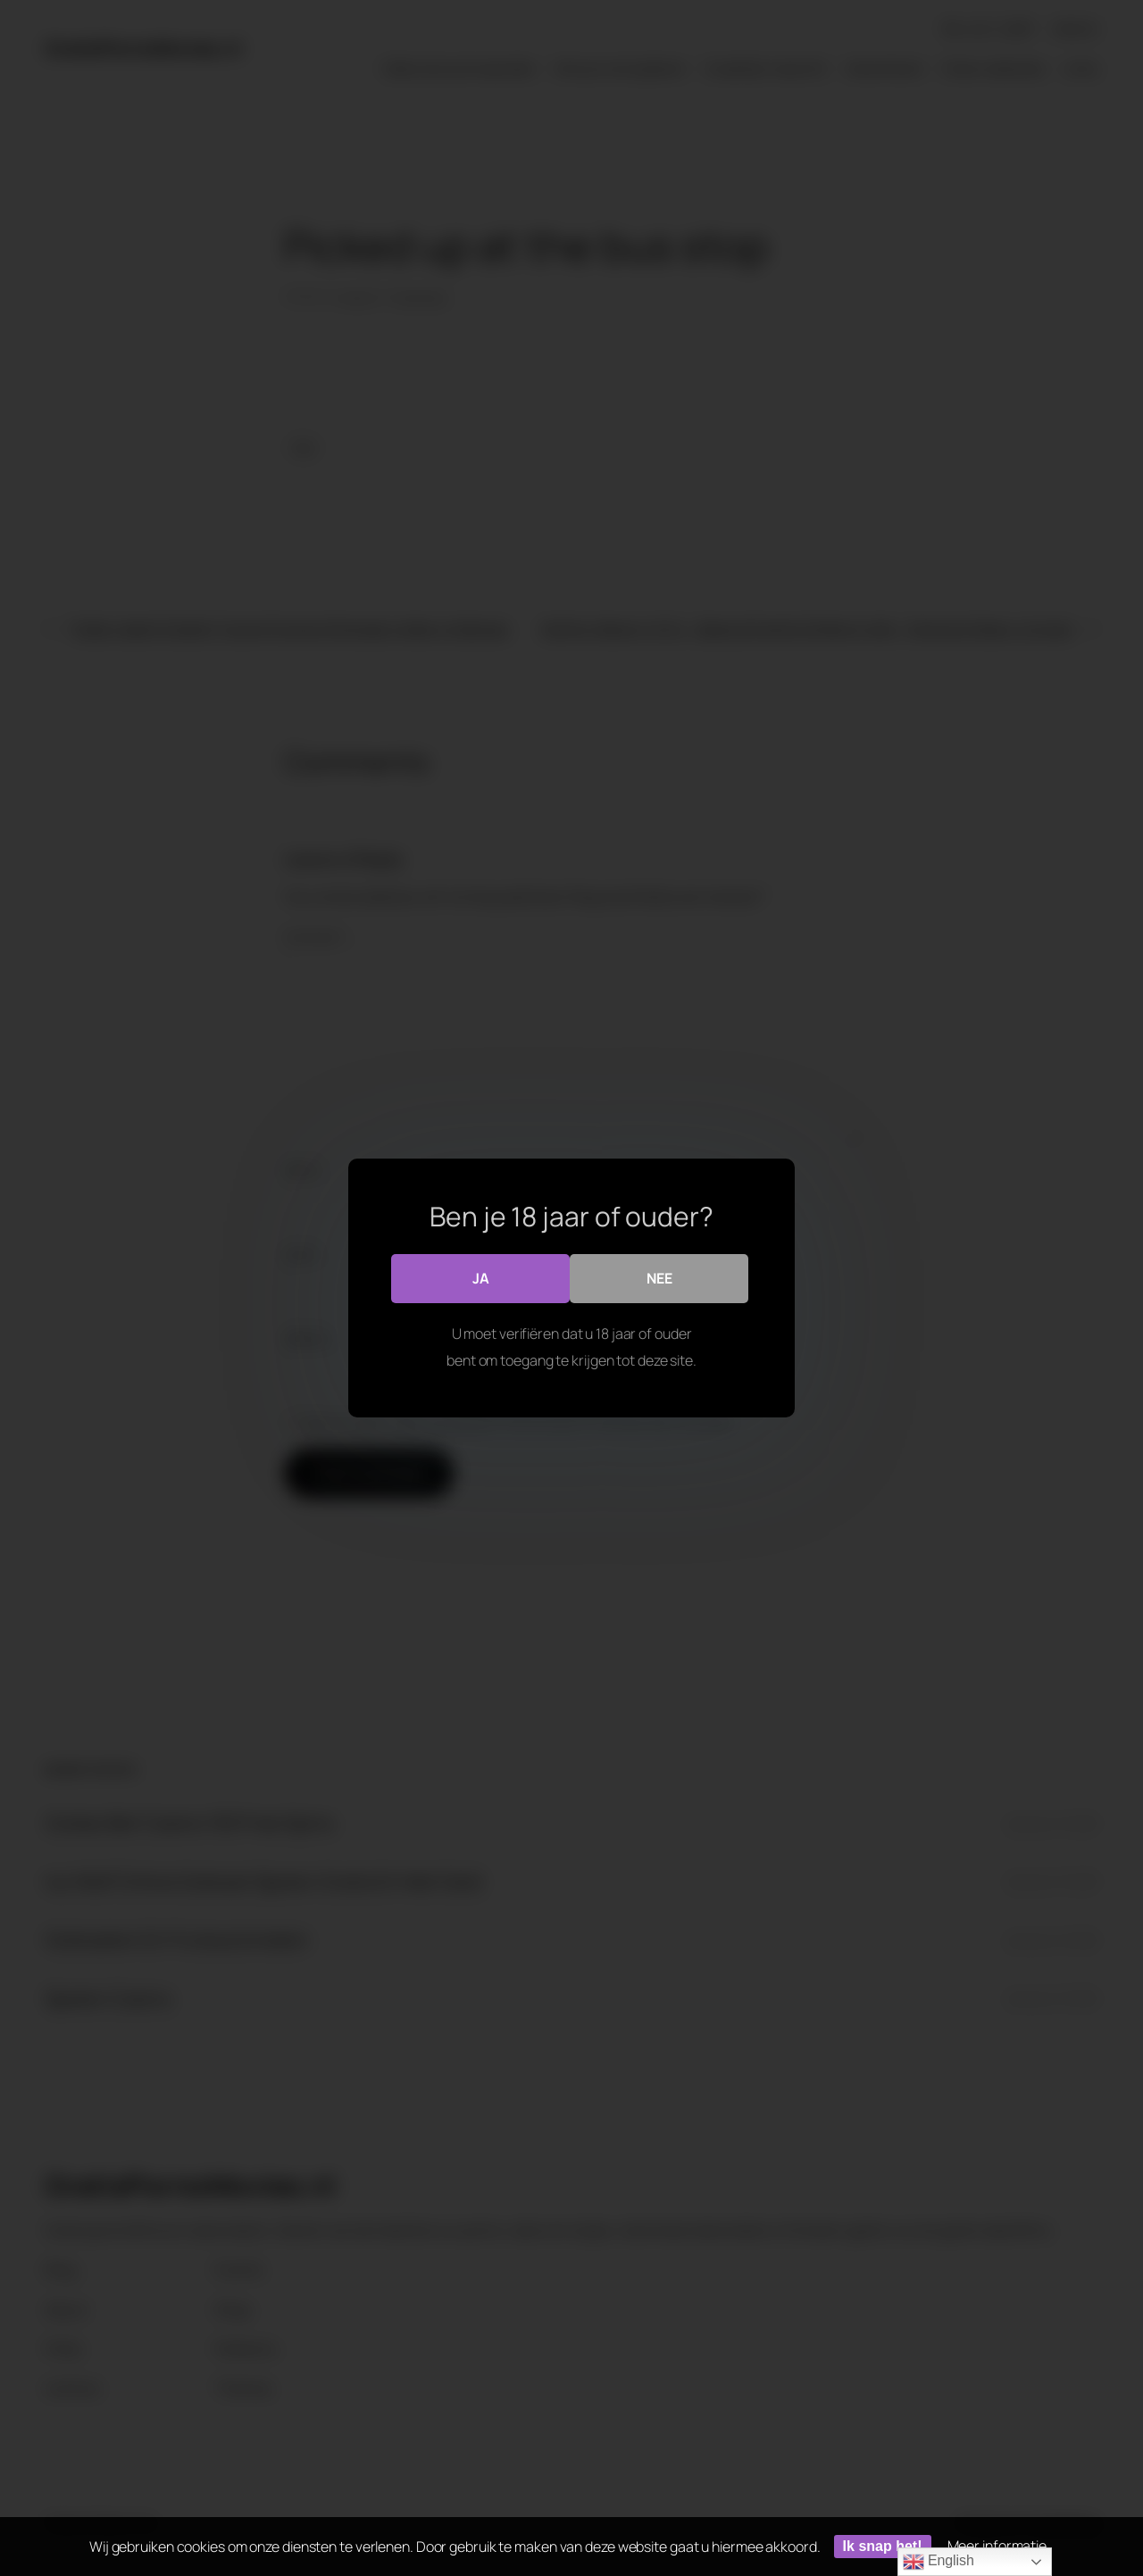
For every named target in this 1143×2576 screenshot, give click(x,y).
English (938, 2561)
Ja (480, 1278)
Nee (659, 1278)
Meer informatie (997, 2545)
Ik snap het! (882, 2546)
